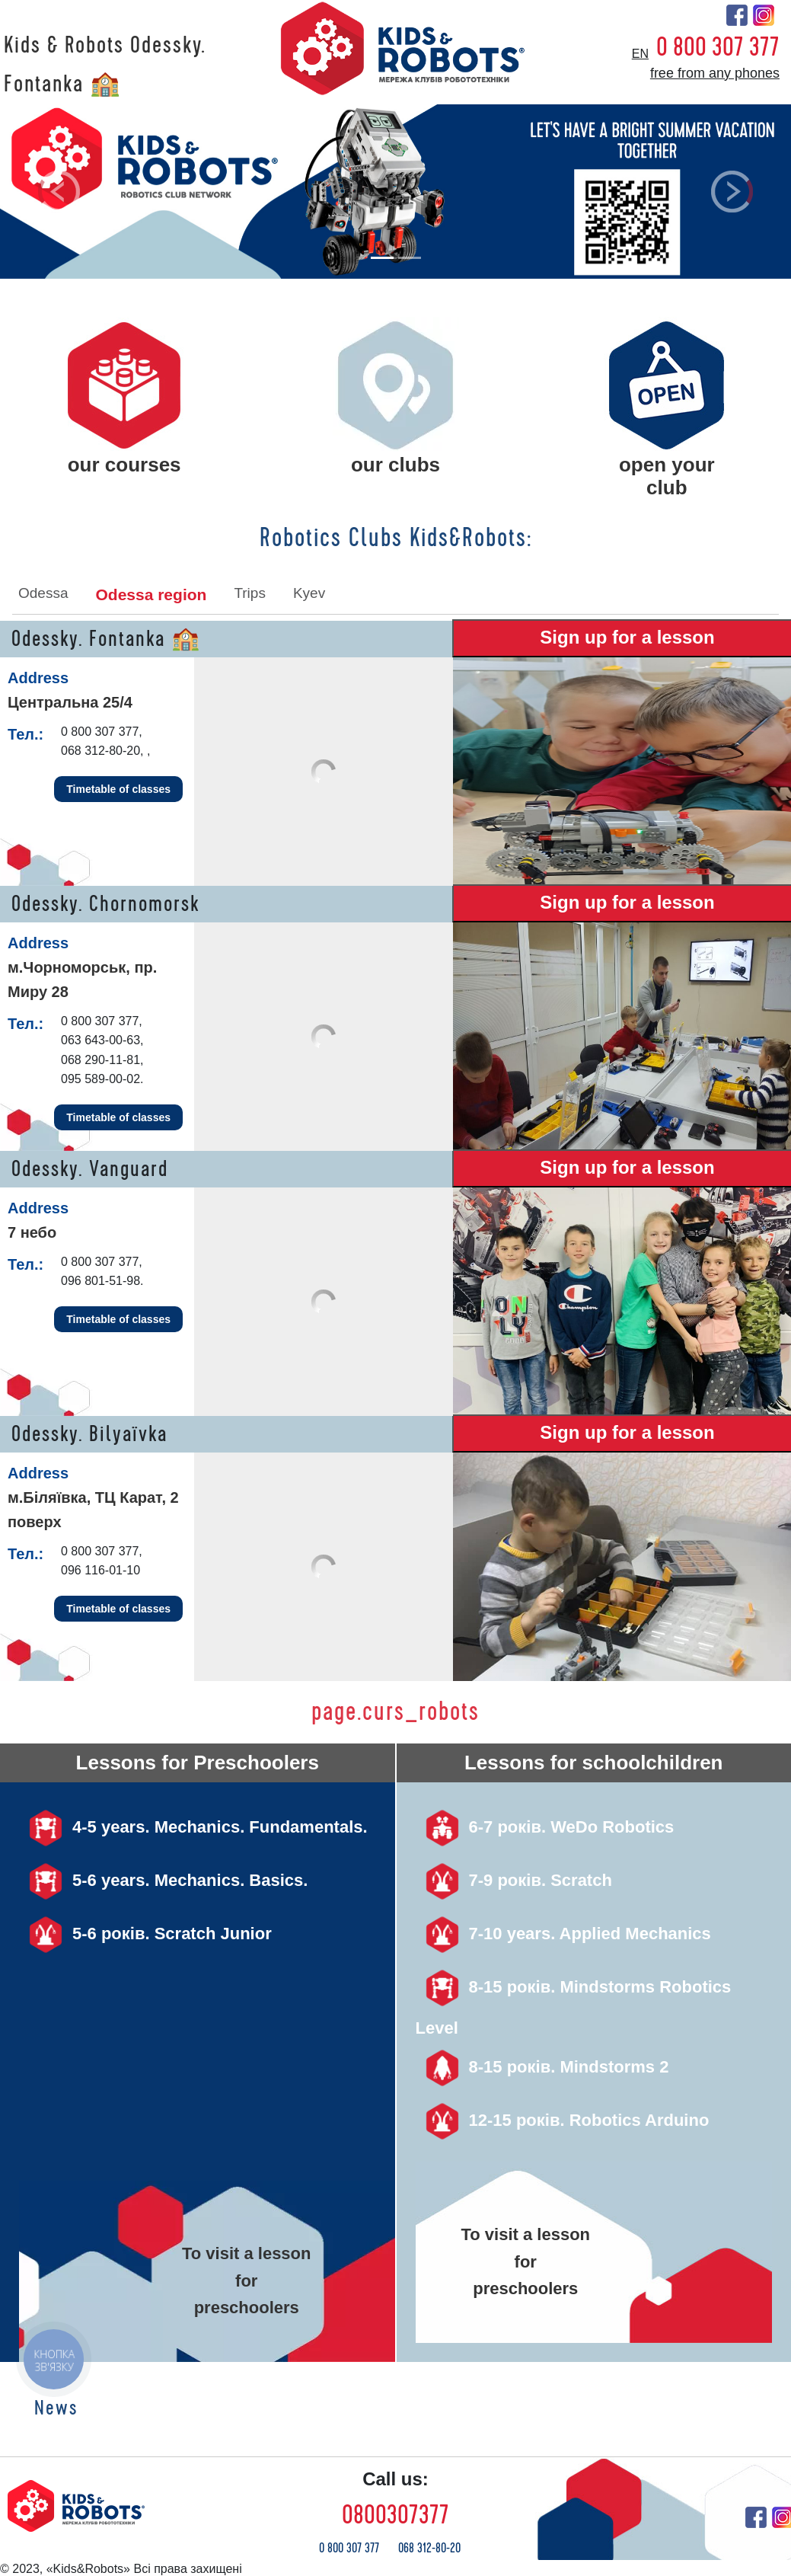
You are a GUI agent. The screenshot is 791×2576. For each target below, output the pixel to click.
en (640, 53)
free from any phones (715, 73)
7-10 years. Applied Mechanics (563, 1933)
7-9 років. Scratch (514, 1880)
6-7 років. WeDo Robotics (545, 1826)
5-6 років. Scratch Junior (145, 1933)
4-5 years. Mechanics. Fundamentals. (193, 1826)
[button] (59, 191)
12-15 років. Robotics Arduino (563, 2120)
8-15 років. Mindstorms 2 (542, 2066)
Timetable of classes (118, 789)
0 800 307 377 (718, 47)
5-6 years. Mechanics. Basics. (163, 1880)
